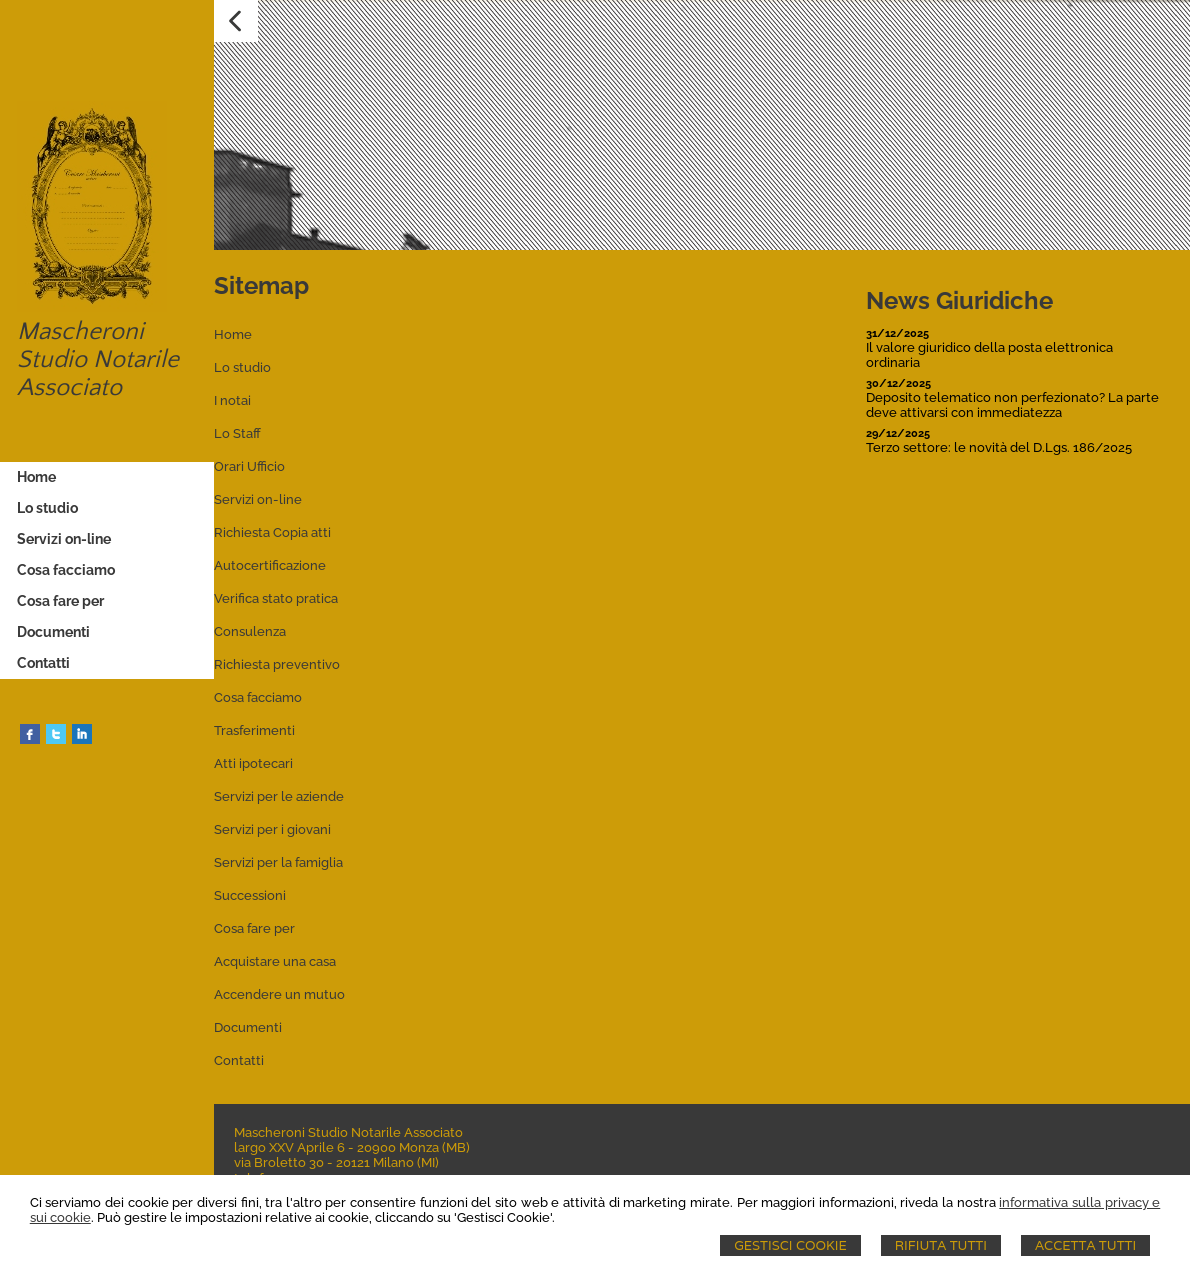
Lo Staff (237, 433)
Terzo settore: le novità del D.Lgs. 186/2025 (999, 447)
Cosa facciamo (258, 697)
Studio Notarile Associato (98, 374)
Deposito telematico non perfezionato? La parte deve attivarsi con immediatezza (1012, 405)
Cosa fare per (254, 928)
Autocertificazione (270, 565)
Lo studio (242, 367)
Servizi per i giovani (272, 829)
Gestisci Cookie (790, 1245)
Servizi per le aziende (279, 796)
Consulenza (250, 631)
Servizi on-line (258, 499)
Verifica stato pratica (276, 598)
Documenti (248, 1027)
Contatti (239, 1060)
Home (233, 334)
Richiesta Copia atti (272, 532)
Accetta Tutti (1085, 1245)
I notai (232, 400)
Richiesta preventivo (277, 664)
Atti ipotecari (253, 763)
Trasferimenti (254, 730)
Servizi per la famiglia (278, 862)
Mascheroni (80, 332)
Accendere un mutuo (279, 994)
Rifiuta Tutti (941, 1245)
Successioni (250, 895)
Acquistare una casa (275, 961)
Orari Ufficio (249, 466)
